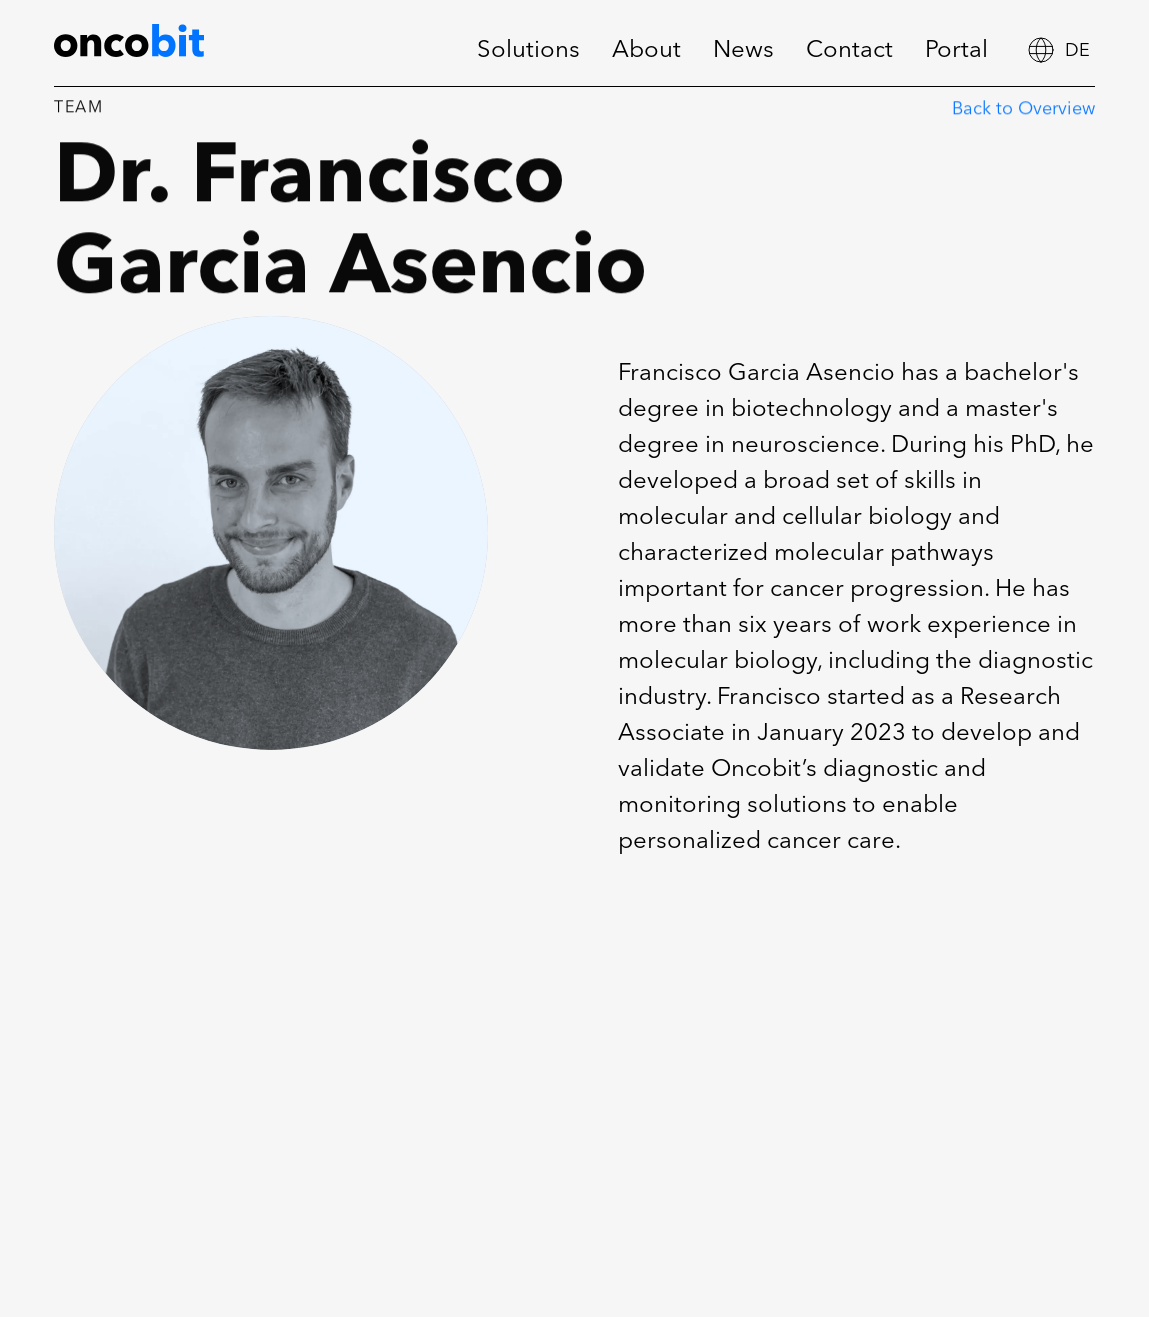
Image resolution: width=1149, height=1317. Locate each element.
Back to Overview (1023, 111)
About (646, 51)
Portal (956, 51)
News (743, 51)
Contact (849, 51)
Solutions (528, 51)
